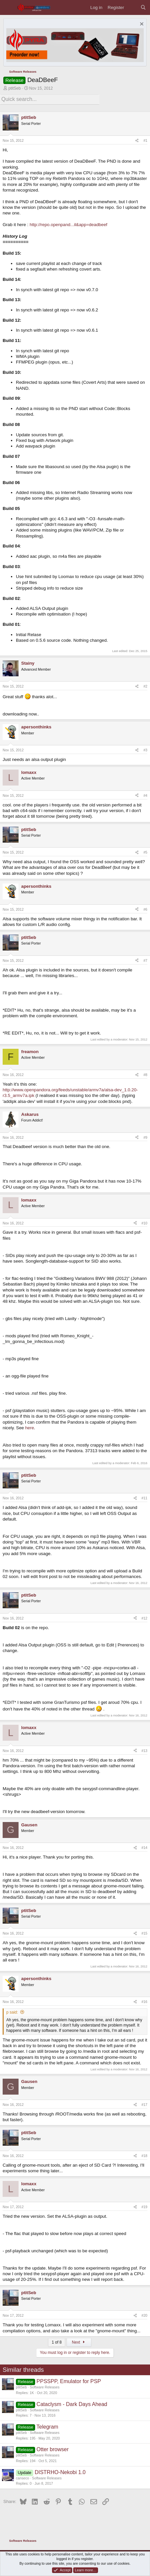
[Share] (137, 140)
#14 (144, 1848)
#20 (144, 2315)
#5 (145, 852)
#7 (145, 960)
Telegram (47, 2427)
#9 (145, 1137)
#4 (145, 795)
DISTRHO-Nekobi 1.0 (60, 2472)
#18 (144, 2156)
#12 (144, 1618)
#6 (145, 909)
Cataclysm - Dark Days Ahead (71, 2404)
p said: (12, 2012)
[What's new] (132, 7)
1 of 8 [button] (57, 2342)
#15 (144, 1933)
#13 (144, 1751)
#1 (145, 140)
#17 (144, 2105)
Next (79, 2342)
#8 (145, 1075)
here (29, 1427)
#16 (144, 2002)
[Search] (143, 7)
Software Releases (44, 2387)
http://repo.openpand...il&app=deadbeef (69, 224)
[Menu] (8, 7)
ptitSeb (14, 88)
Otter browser (52, 2449)
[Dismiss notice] (141, 24)
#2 (145, 686)
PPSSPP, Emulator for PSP (68, 2381)
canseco (22, 2478)
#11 (144, 1498)
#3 (145, 750)
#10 (144, 1223)
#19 (144, 2207)
